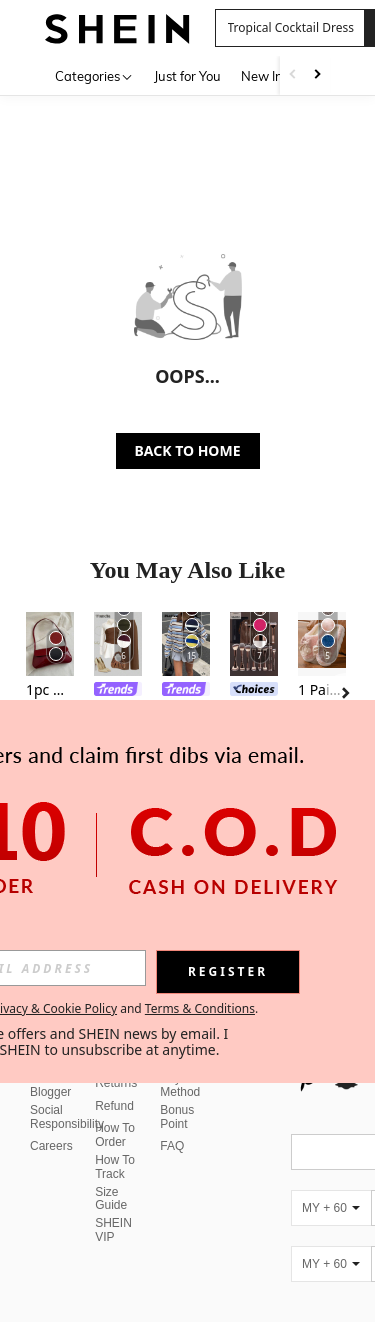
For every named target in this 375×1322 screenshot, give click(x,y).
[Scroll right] (317, 75)
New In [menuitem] (262, 76)
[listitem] (50, 695)
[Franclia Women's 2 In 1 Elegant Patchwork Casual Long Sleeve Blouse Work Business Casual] (118, 644)
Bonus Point (177, 1117)
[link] (118, 691)
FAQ (172, 1146)
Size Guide (111, 1199)
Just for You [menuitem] (187, 76)
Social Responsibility (67, 1117)
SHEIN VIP (113, 1230)
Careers (51, 1146)
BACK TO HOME (188, 450)
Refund (114, 1106)
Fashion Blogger (51, 1085)
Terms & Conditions (200, 1008)
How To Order (115, 1135)
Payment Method (183, 1085)
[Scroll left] (293, 75)
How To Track (115, 1167)
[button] (289, 28)
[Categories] (94, 75)
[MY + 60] (331, 1208)
